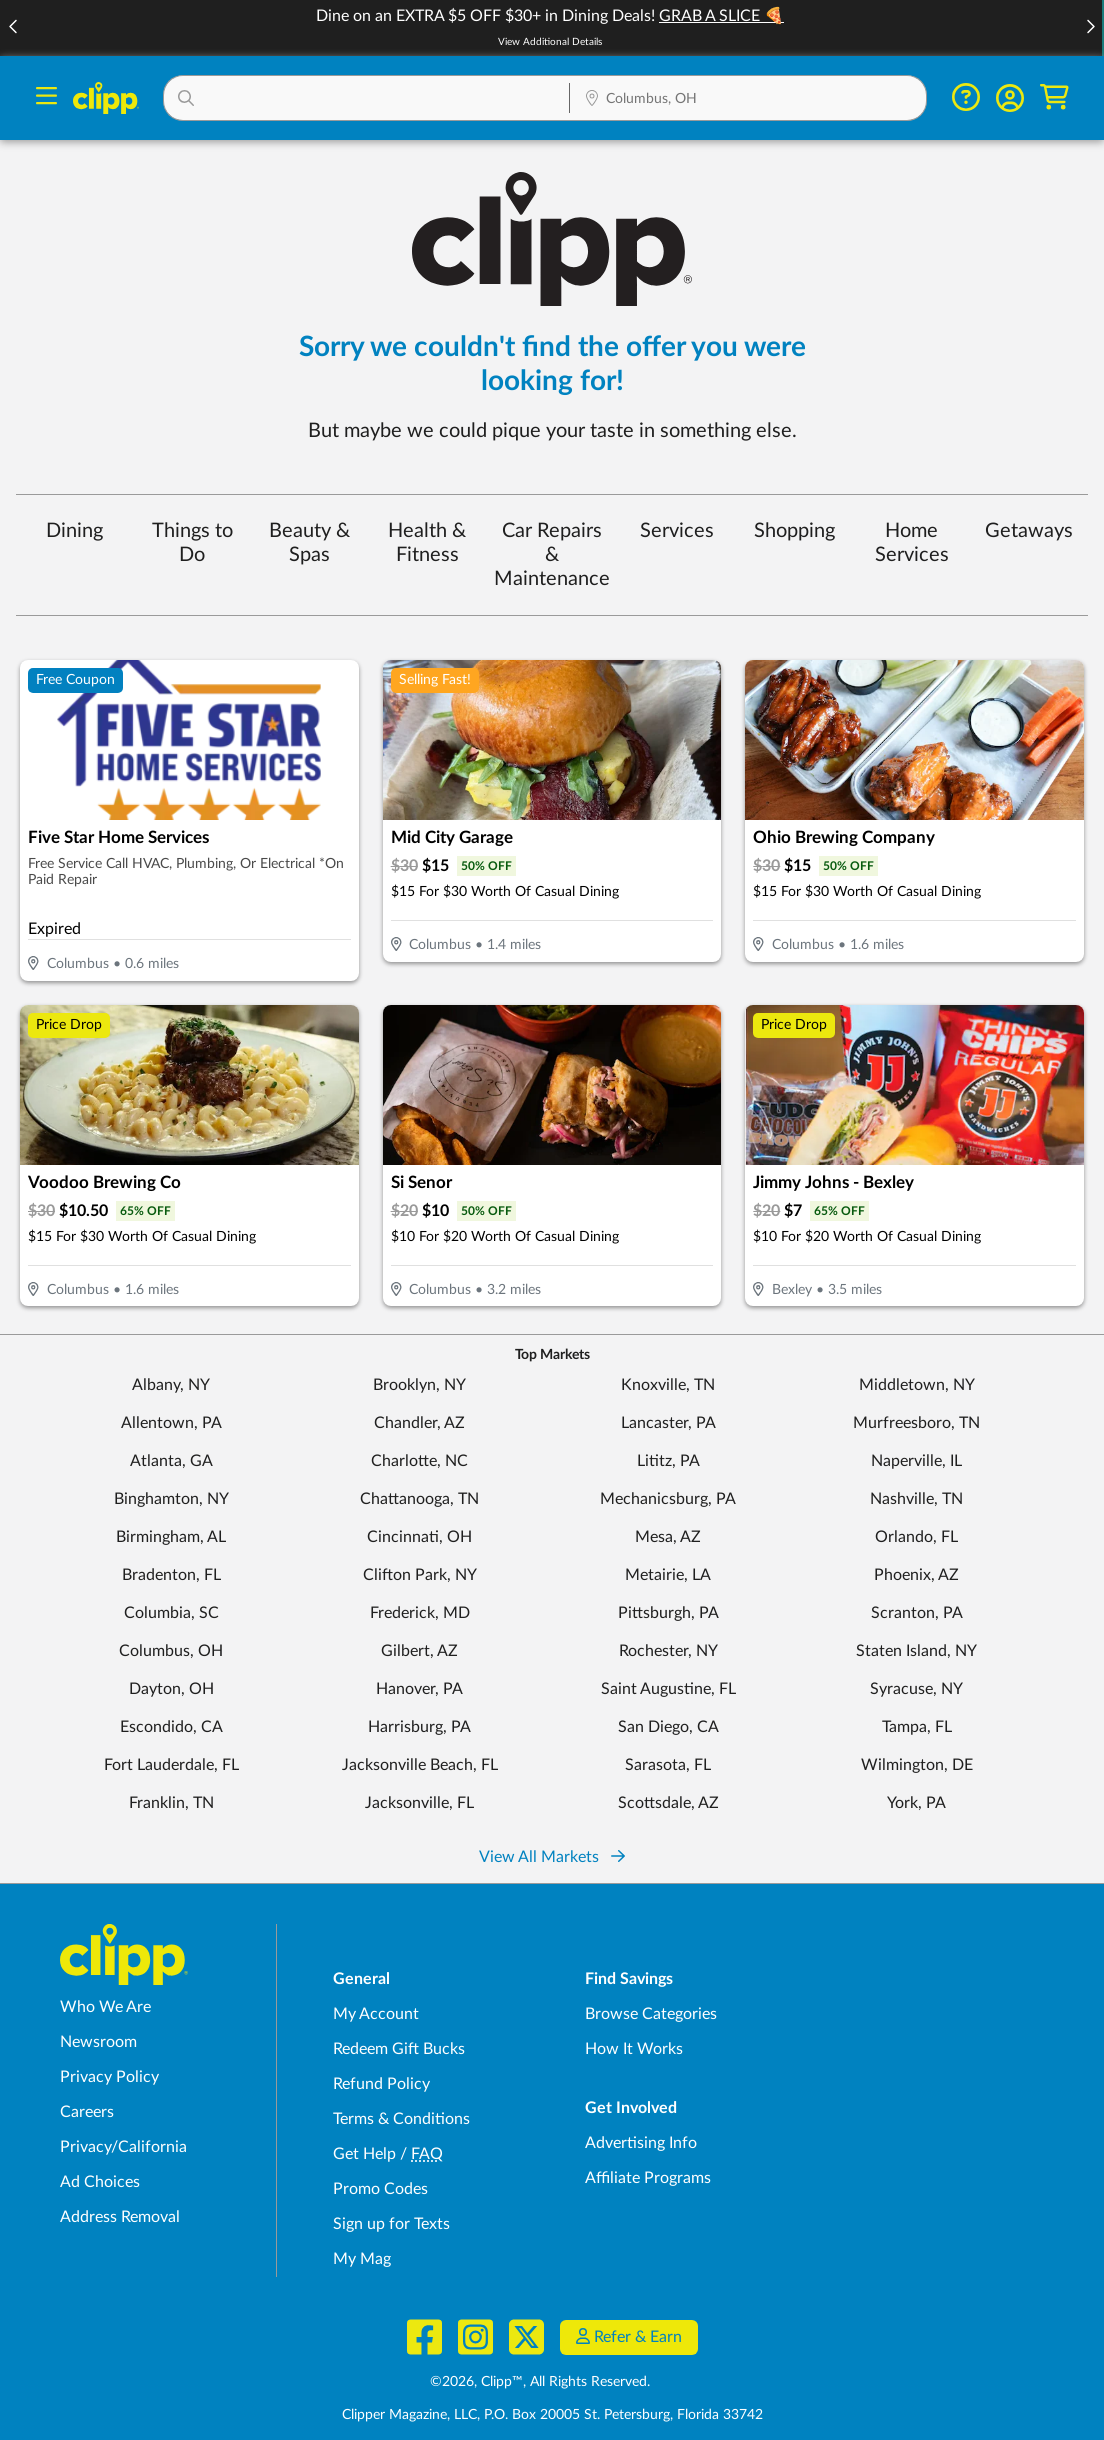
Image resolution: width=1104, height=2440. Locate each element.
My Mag (362, 2259)
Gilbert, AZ (419, 1651)
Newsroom (98, 2042)
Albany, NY (171, 1385)
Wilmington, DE (917, 1765)
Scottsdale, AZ (668, 1803)
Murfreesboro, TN (916, 1423)
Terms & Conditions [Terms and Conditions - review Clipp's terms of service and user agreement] (401, 2119)
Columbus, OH (171, 1651)
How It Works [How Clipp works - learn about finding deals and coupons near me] (634, 2049)
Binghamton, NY (171, 1499)
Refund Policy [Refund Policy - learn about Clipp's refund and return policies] (381, 2084)
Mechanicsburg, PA (668, 1499)
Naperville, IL (916, 1461)
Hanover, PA (419, 1689)
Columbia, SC (171, 1613)
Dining (74, 531)
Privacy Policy (109, 2077)
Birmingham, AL (171, 1537)
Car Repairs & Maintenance (552, 555)
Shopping (794, 531)
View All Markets (552, 1857)
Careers (87, 2112)
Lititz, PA (668, 1461)
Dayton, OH (171, 1689)
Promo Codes (380, 2189)
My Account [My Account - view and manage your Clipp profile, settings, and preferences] (376, 2014)
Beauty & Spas (309, 543)
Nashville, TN (916, 1499)
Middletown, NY (917, 1385)
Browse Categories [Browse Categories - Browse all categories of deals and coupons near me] (651, 2014)
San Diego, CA (668, 1727)
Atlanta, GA (171, 1461)
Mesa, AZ (668, 1537)
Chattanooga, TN (419, 1499)
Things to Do (192, 543)
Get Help (364, 2154)
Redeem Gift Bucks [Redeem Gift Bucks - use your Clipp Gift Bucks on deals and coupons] (399, 2049)
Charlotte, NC (419, 1461)
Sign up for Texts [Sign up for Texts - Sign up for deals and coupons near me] (391, 2224)
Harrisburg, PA (419, 1727)
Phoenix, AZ (916, 1575)
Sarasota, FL (668, 1765)
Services (677, 531)
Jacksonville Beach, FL (420, 1765)
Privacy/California (123, 2147)
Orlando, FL (916, 1537)
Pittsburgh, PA (668, 1613)
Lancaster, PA (668, 1423)
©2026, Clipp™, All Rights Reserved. (540, 2382)
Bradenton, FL (171, 1575)
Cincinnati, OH (419, 1537)
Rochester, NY (668, 1651)
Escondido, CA (171, 1727)
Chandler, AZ (419, 1423)
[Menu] (46, 98)
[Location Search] (748, 100)
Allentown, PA (171, 1423)
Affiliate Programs (648, 2178)
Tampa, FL (917, 1727)
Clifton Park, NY (420, 1575)
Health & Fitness (427, 543)
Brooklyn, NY (419, 1385)
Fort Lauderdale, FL (171, 1765)
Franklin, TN (171, 1803)
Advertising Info (641, 2143)
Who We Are (105, 2007)
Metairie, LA (668, 1575)
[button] (1090, 28)
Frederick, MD (420, 1613)
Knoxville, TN (668, 1385)
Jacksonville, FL (419, 1803)
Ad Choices (100, 2182)
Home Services (912, 543)
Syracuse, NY (916, 1689)
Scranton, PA (917, 1613)
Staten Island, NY (916, 1651)
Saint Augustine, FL (668, 1689)
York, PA (916, 1803)
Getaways (1029, 531)
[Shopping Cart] (1054, 97)
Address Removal (120, 2217)
